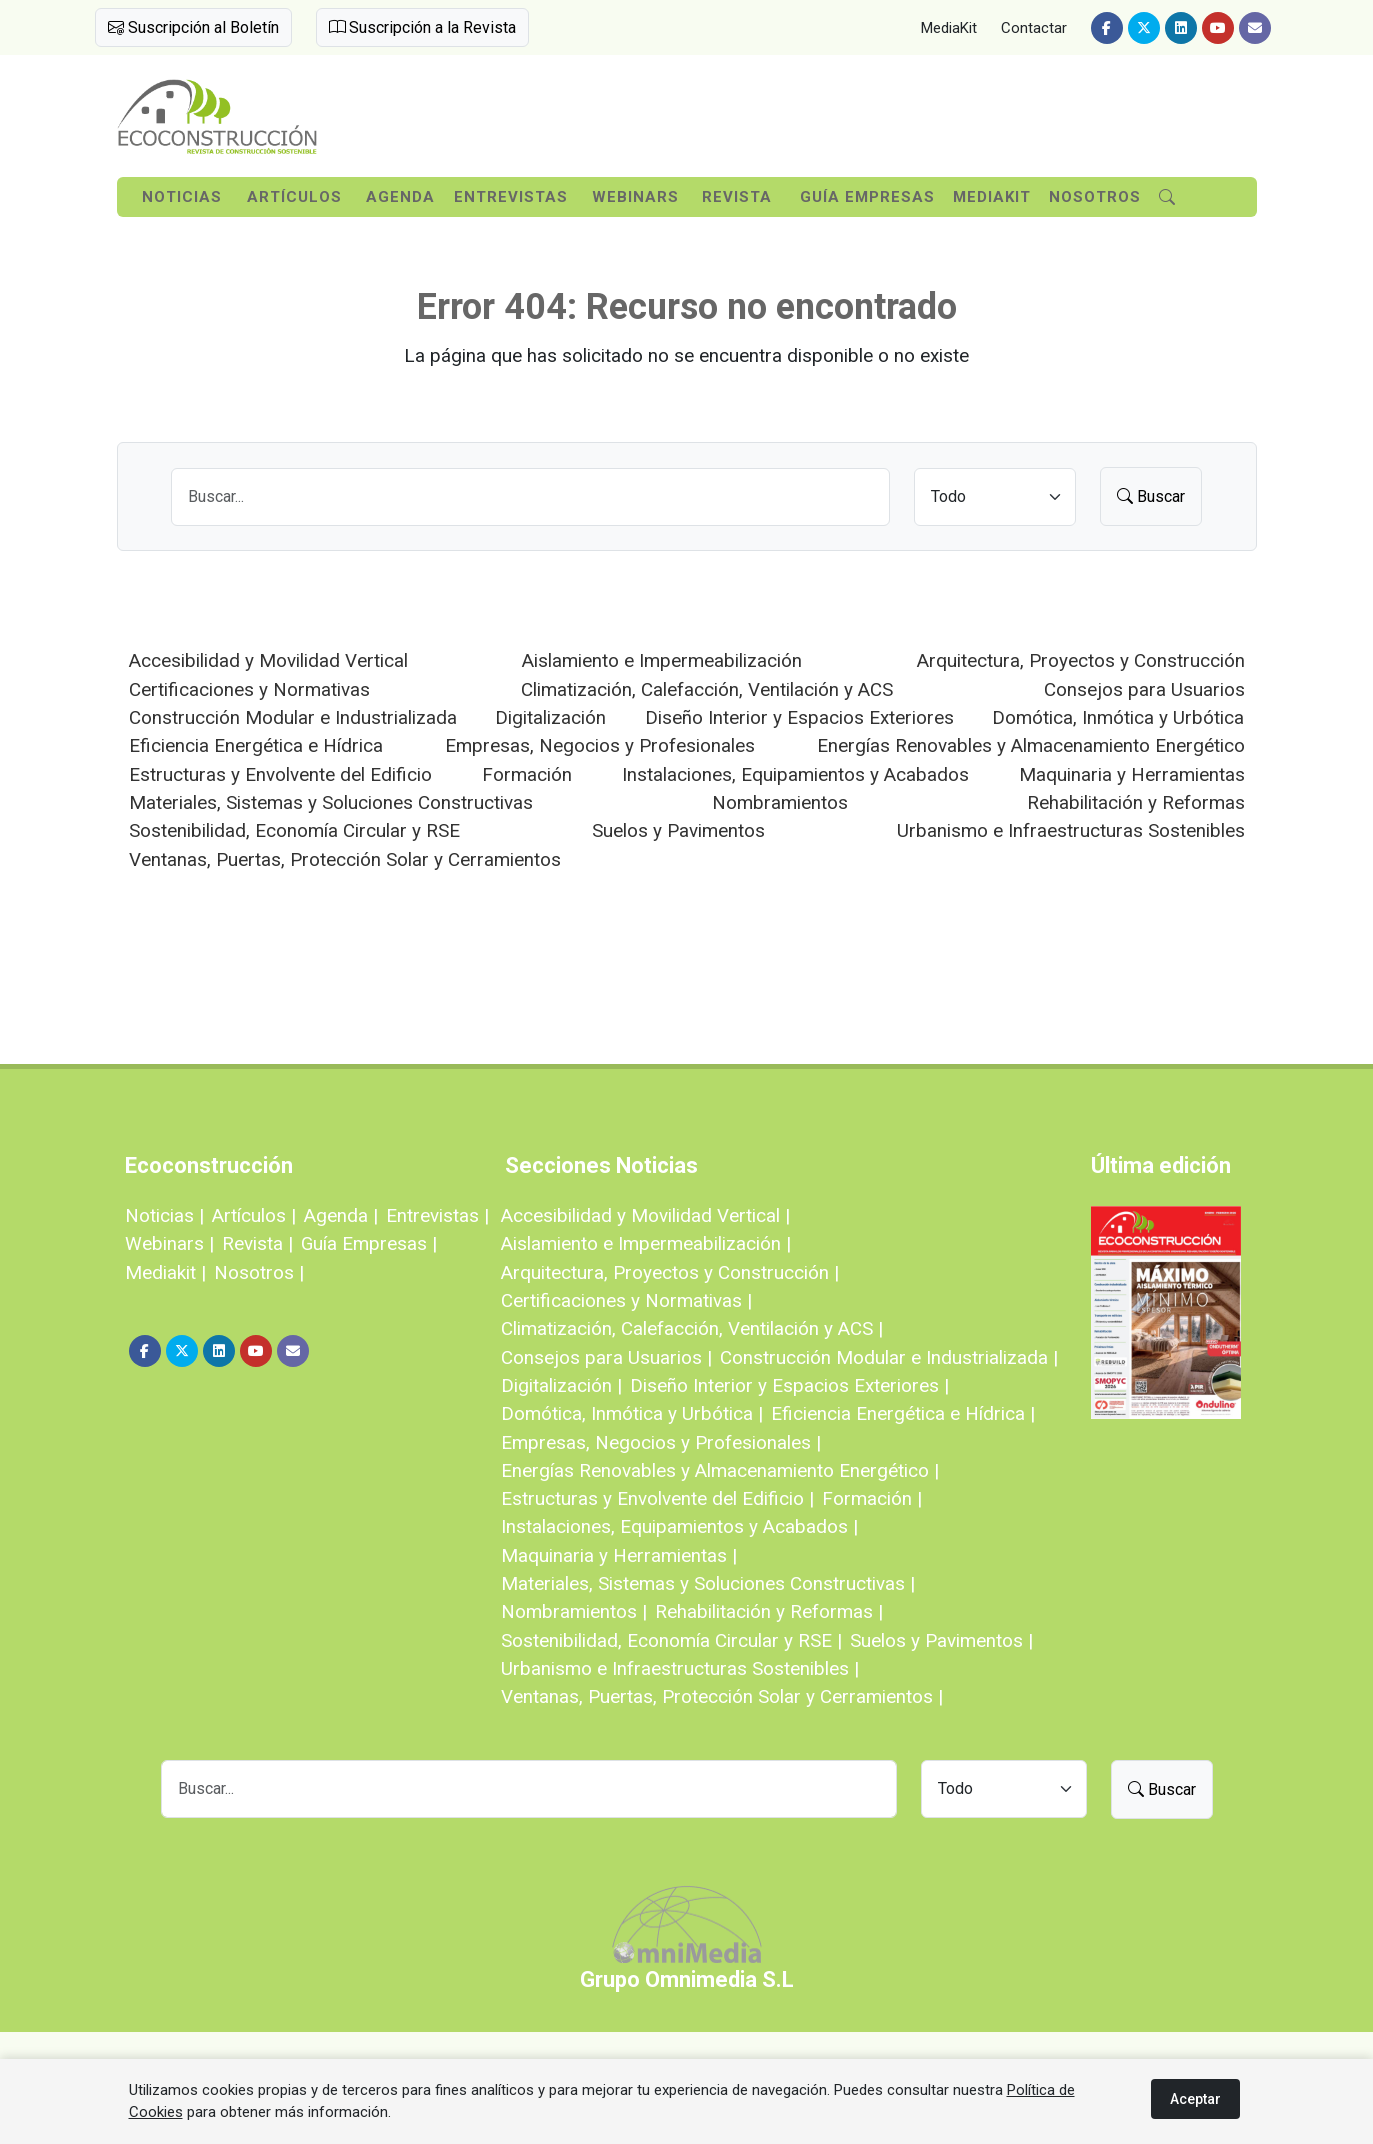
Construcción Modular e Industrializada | (889, 1357)
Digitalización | (561, 1385)
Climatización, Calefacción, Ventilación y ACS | (692, 1328)
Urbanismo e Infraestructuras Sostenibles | (680, 1668)
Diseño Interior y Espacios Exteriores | (789, 1385)
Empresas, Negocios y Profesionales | (661, 1442)
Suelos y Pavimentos (678, 830)
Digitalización (550, 717)
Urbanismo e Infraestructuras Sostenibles (1071, 830)
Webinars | (169, 1243)
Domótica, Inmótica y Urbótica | (632, 1413)
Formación (527, 774)
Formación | (872, 1498)
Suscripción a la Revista (422, 27)
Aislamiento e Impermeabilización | (646, 1243)
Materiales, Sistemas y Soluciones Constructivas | (708, 1583)
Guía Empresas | (369, 1243)
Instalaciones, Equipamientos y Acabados (795, 774)
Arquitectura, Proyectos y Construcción (1081, 660)
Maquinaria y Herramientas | (619, 1555)
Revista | (257, 1243)
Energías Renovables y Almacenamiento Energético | (720, 1470)
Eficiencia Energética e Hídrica (256, 745)
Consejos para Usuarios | (606, 1357)
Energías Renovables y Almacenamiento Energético (1031, 745)
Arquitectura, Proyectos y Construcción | (670, 1272)
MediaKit (949, 28)
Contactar (1034, 28)
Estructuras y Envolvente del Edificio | (657, 1498)
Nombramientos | (574, 1611)
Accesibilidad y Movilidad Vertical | (645, 1215)
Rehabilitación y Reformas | (769, 1611)
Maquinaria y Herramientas (1132, 774)
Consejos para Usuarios (1144, 689)
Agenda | (341, 1215)
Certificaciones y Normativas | (626, 1300)
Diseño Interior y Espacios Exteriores (799, 717)
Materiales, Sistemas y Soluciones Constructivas (331, 802)
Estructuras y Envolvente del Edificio (280, 774)
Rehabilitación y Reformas (1136, 802)
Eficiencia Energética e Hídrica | (903, 1413)
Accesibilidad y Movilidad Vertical (268, 660)
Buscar (1151, 496)
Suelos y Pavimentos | (941, 1640)
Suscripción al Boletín (193, 27)
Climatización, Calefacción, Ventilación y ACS (707, 689)
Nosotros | (259, 1272)
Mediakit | (165, 1272)
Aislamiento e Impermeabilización (662, 660)
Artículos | (254, 1215)
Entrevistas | (437, 1215)
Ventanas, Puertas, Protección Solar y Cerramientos (345, 859)
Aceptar (1195, 2099)
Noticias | (164, 1215)
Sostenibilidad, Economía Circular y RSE (294, 830)
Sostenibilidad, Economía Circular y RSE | (671, 1640)
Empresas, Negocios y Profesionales (600, 745)
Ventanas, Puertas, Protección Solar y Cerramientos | (722, 1696)
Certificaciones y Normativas (249, 689)
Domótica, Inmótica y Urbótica (1118, 717)
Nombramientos (780, 802)
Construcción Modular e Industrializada (293, 717)
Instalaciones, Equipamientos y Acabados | (679, 1526)
